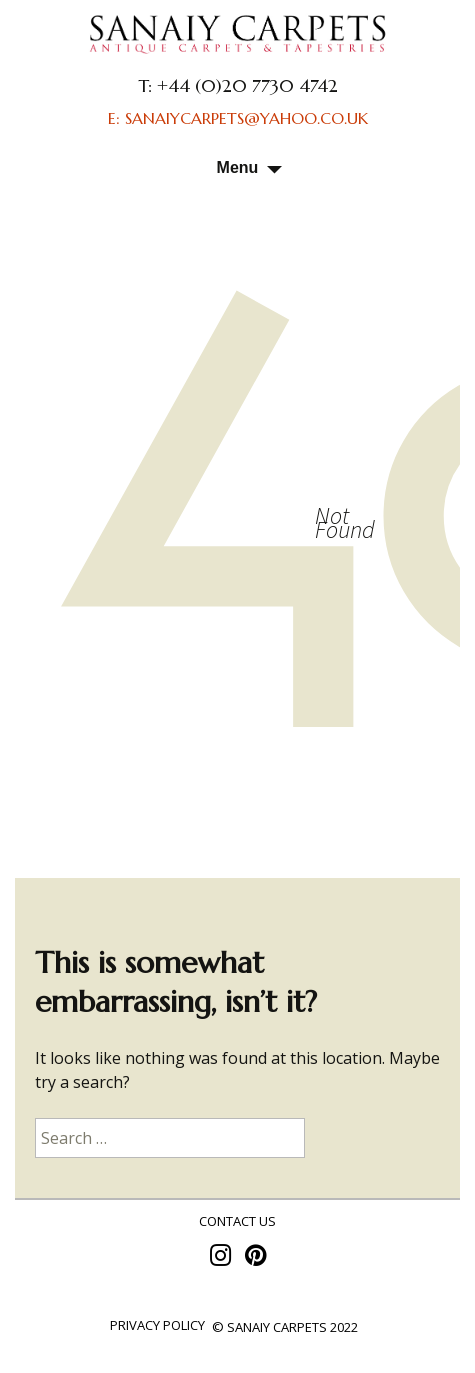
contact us (237, 1221)
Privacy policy (157, 1325)
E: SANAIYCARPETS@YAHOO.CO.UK (238, 118)
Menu (238, 167)
